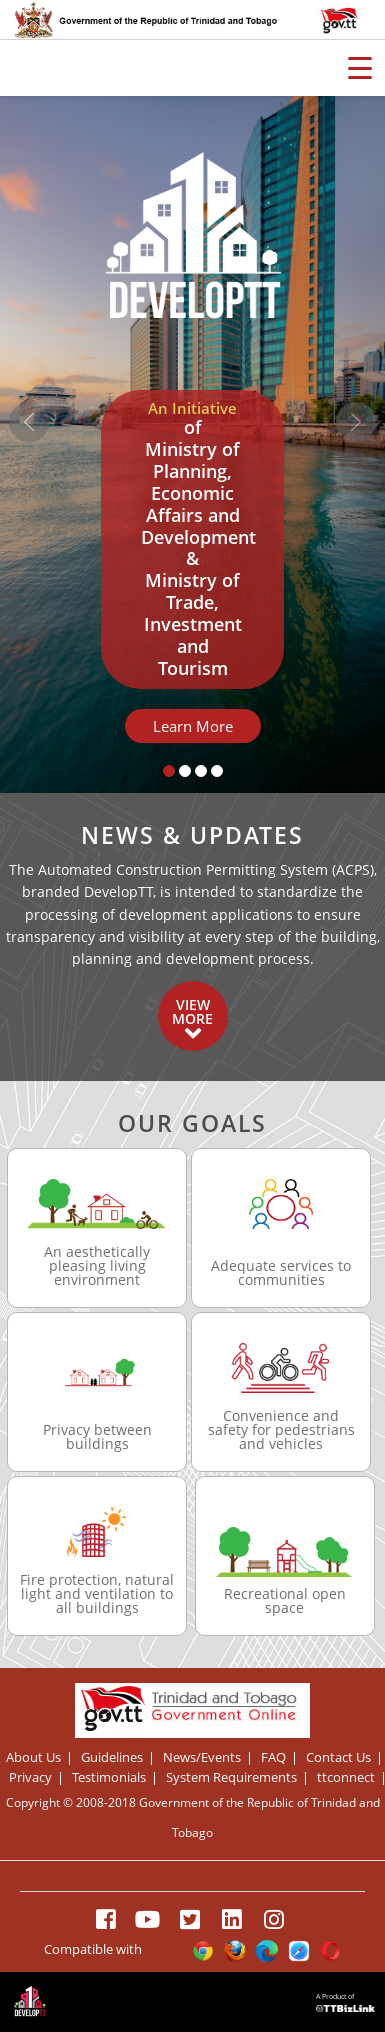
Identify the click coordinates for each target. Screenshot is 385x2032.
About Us (33, 1758)
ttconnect (346, 1778)
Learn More (193, 726)
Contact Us (338, 1758)
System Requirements (231, 1778)
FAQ (273, 1758)
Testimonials (109, 1778)
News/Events (202, 1758)
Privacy (30, 1778)
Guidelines (112, 1758)
